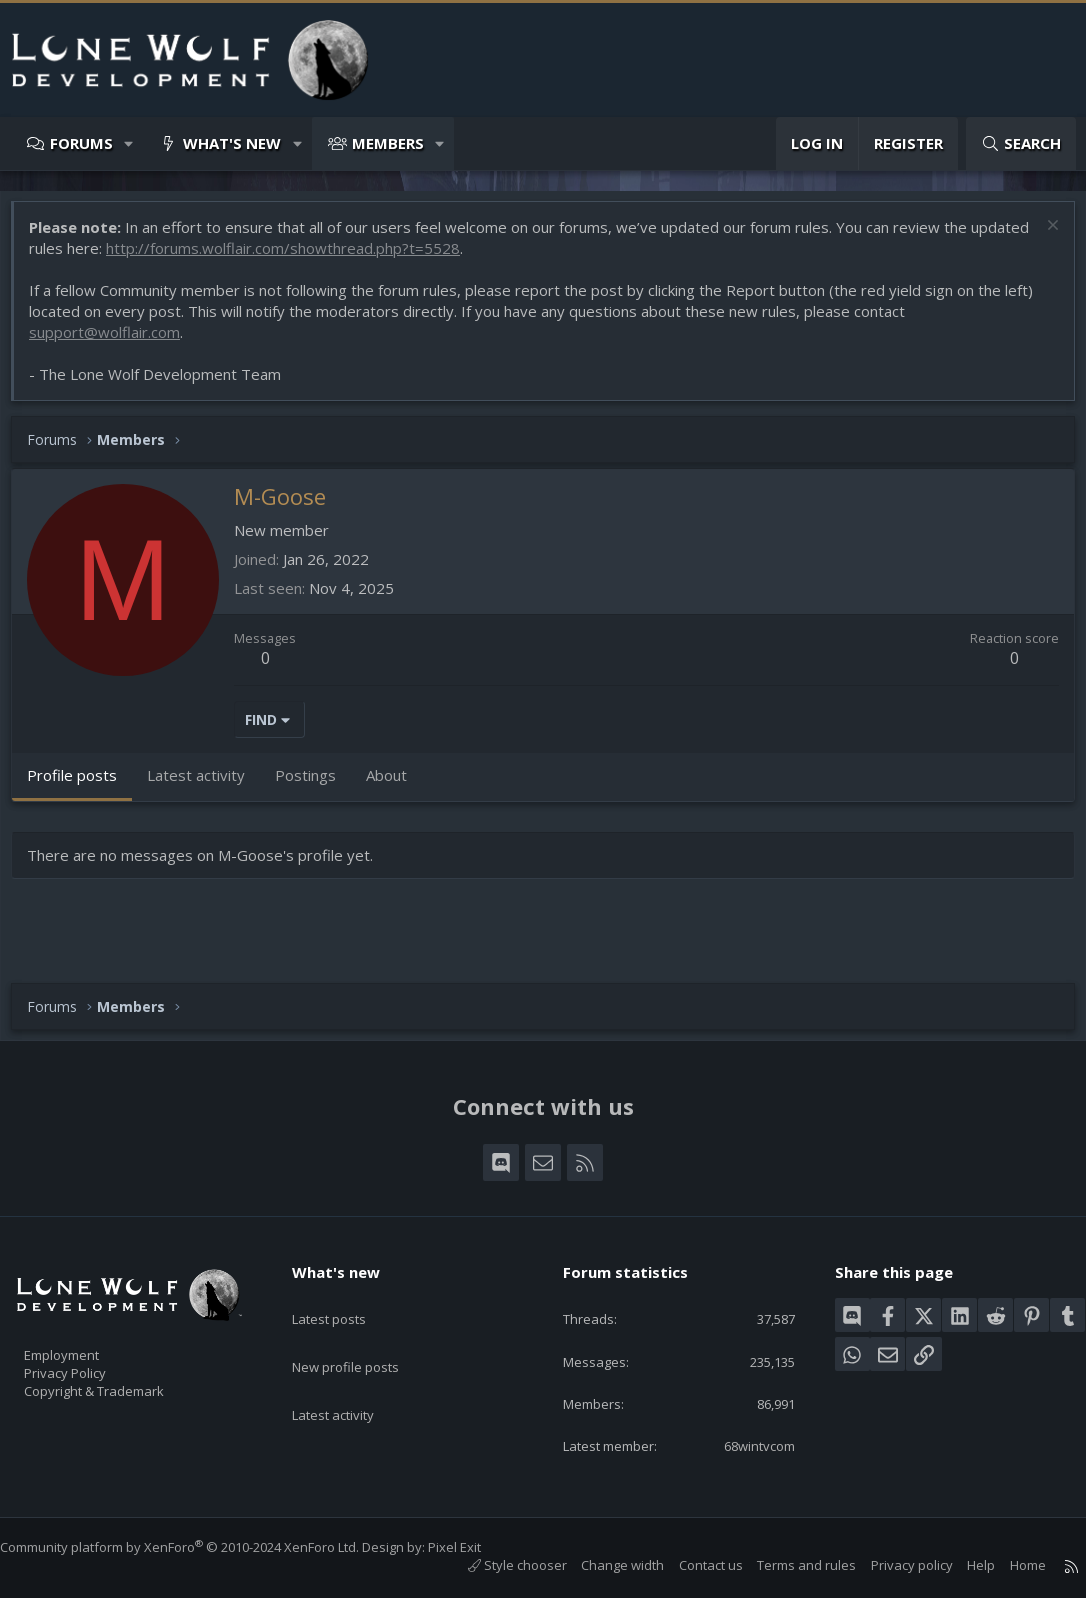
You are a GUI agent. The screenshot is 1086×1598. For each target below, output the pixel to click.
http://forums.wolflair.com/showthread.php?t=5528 (355, 258)
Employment (87, 1343)
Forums (81, 143)
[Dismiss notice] (1040, 237)
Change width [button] (602, 1565)
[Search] (1021, 143)
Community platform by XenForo (199, 1547)
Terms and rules (786, 1565)
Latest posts (346, 1297)
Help (961, 1565)
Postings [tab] (315, 785)
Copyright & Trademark (125, 1385)
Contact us (691, 1565)
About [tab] (396, 785)
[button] (129, 143)
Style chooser (497, 1565)
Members (388, 143)
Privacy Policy (91, 1364)
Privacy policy (892, 1565)
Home (1008, 1565)
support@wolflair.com (114, 342)
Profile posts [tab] (82, 785)
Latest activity (351, 1375)
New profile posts (364, 1336)
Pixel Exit (474, 1547)
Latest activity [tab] (206, 785)
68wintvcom (743, 1444)
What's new (232, 143)
